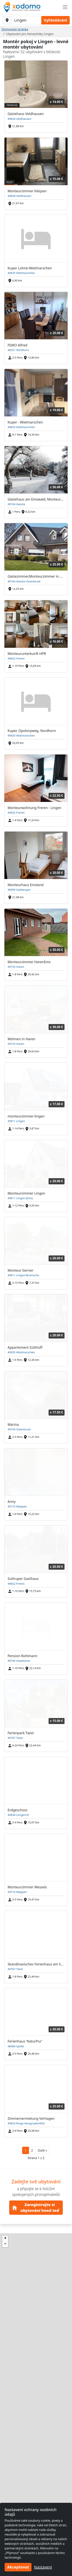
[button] (42, 2150)
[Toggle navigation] (65, 7)
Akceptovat (18, 2567)
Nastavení (43, 2567)
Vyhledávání (55, 20)
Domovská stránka (15, 29)
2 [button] (32, 2150)
